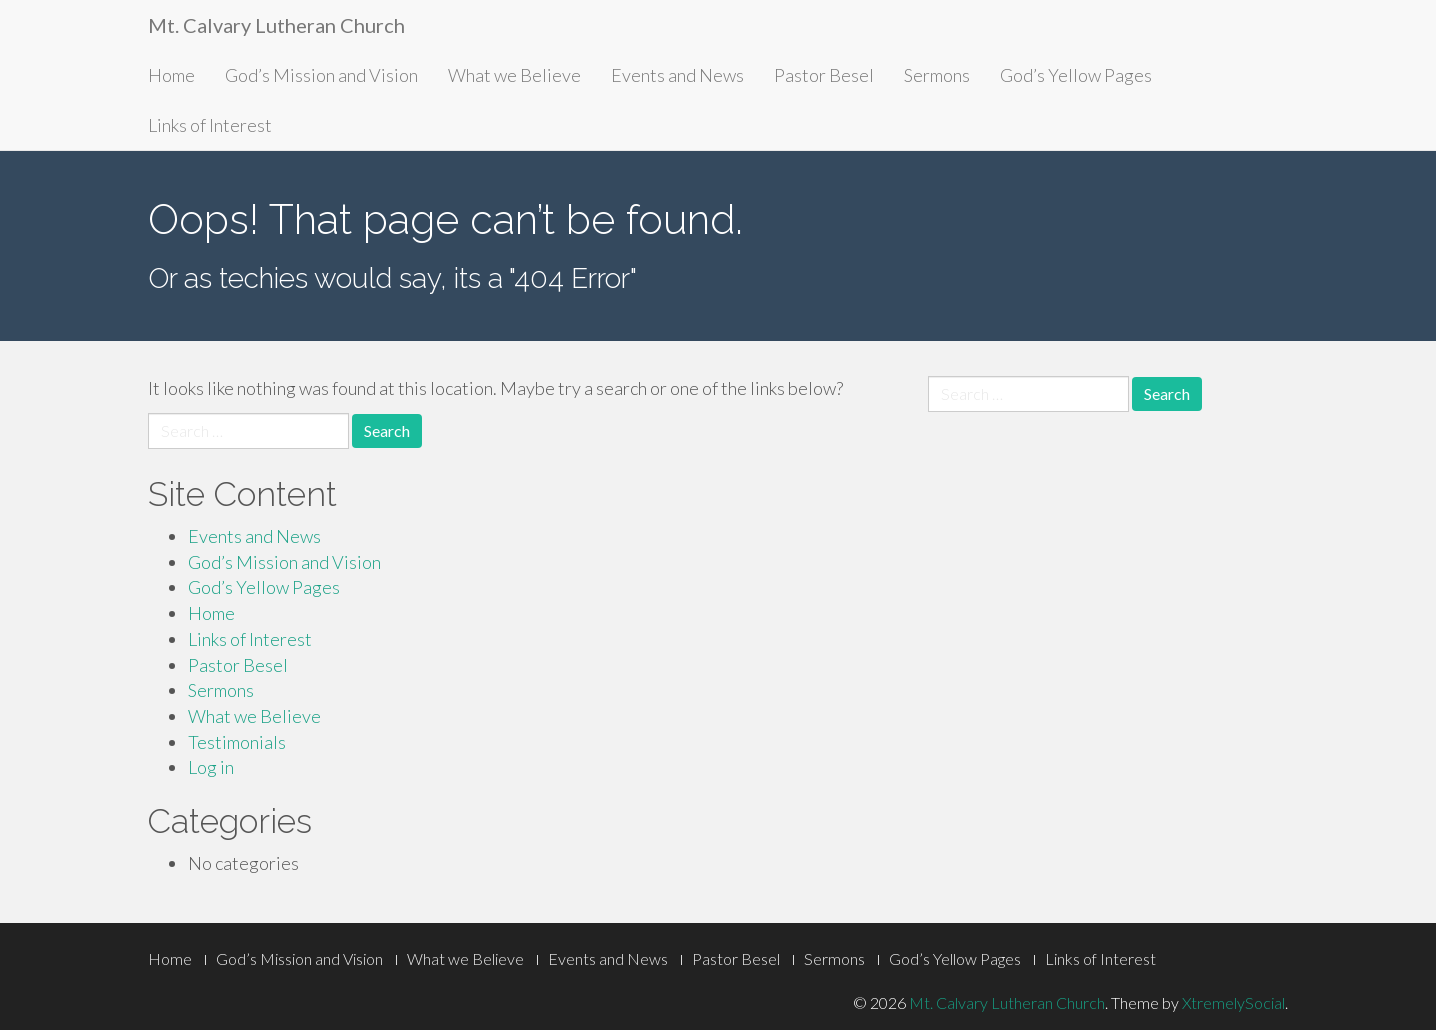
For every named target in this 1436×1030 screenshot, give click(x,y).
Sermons (937, 75)
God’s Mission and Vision (321, 75)
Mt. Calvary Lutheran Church (276, 25)
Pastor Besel (824, 75)
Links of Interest (210, 125)
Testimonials (237, 742)
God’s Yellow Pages (1076, 75)
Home (171, 75)
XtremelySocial (1233, 1002)
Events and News (677, 75)
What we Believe (514, 75)
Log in (211, 767)
